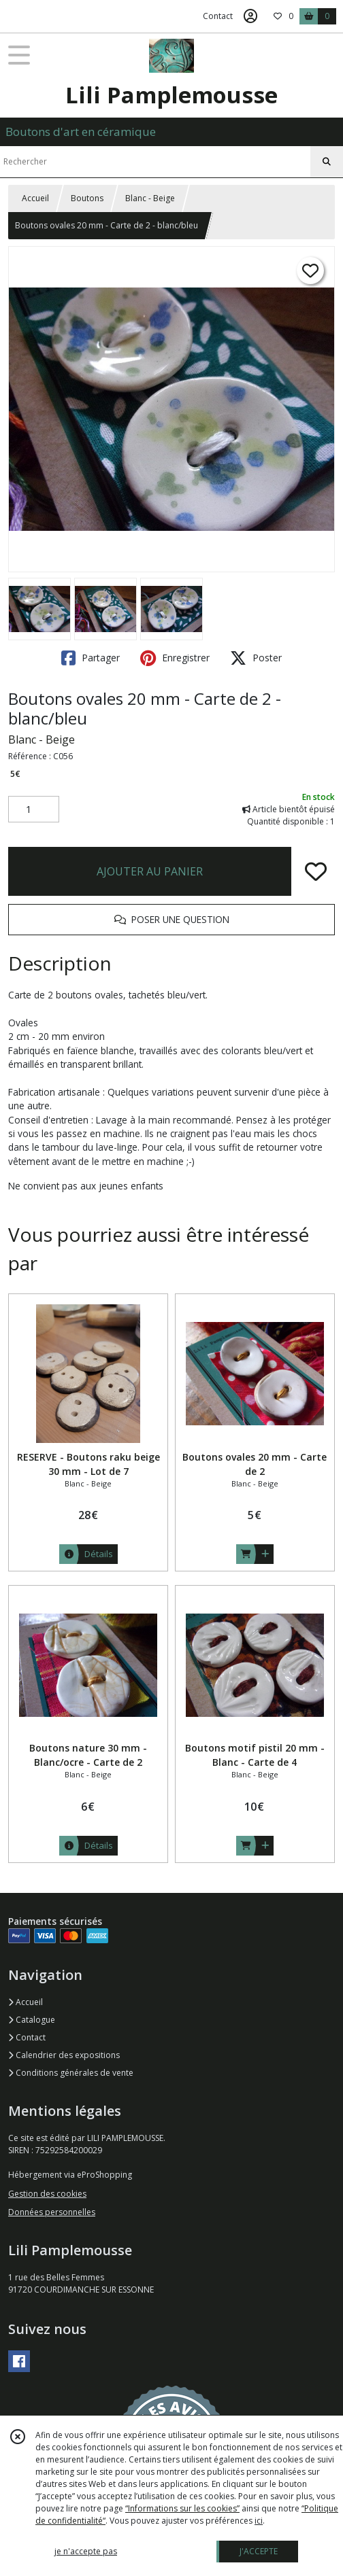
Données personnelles (51, 2212)
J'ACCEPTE (259, 2551)
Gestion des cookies (47, 2193)
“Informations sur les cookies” (182, 2508)
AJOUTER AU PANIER (150, 871)
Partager (90, 658)
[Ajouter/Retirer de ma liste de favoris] (315, 871)
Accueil (35, 198)
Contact (218, 16)
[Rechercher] (326, 161)
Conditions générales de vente (70, 2072)
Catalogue (31, 2019)
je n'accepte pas (85, 2551)
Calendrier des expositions (64, 2055)
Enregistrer (175, 658)
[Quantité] (33, 809)
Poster (256, 658)
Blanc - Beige (150, 198)
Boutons (87, 198)
